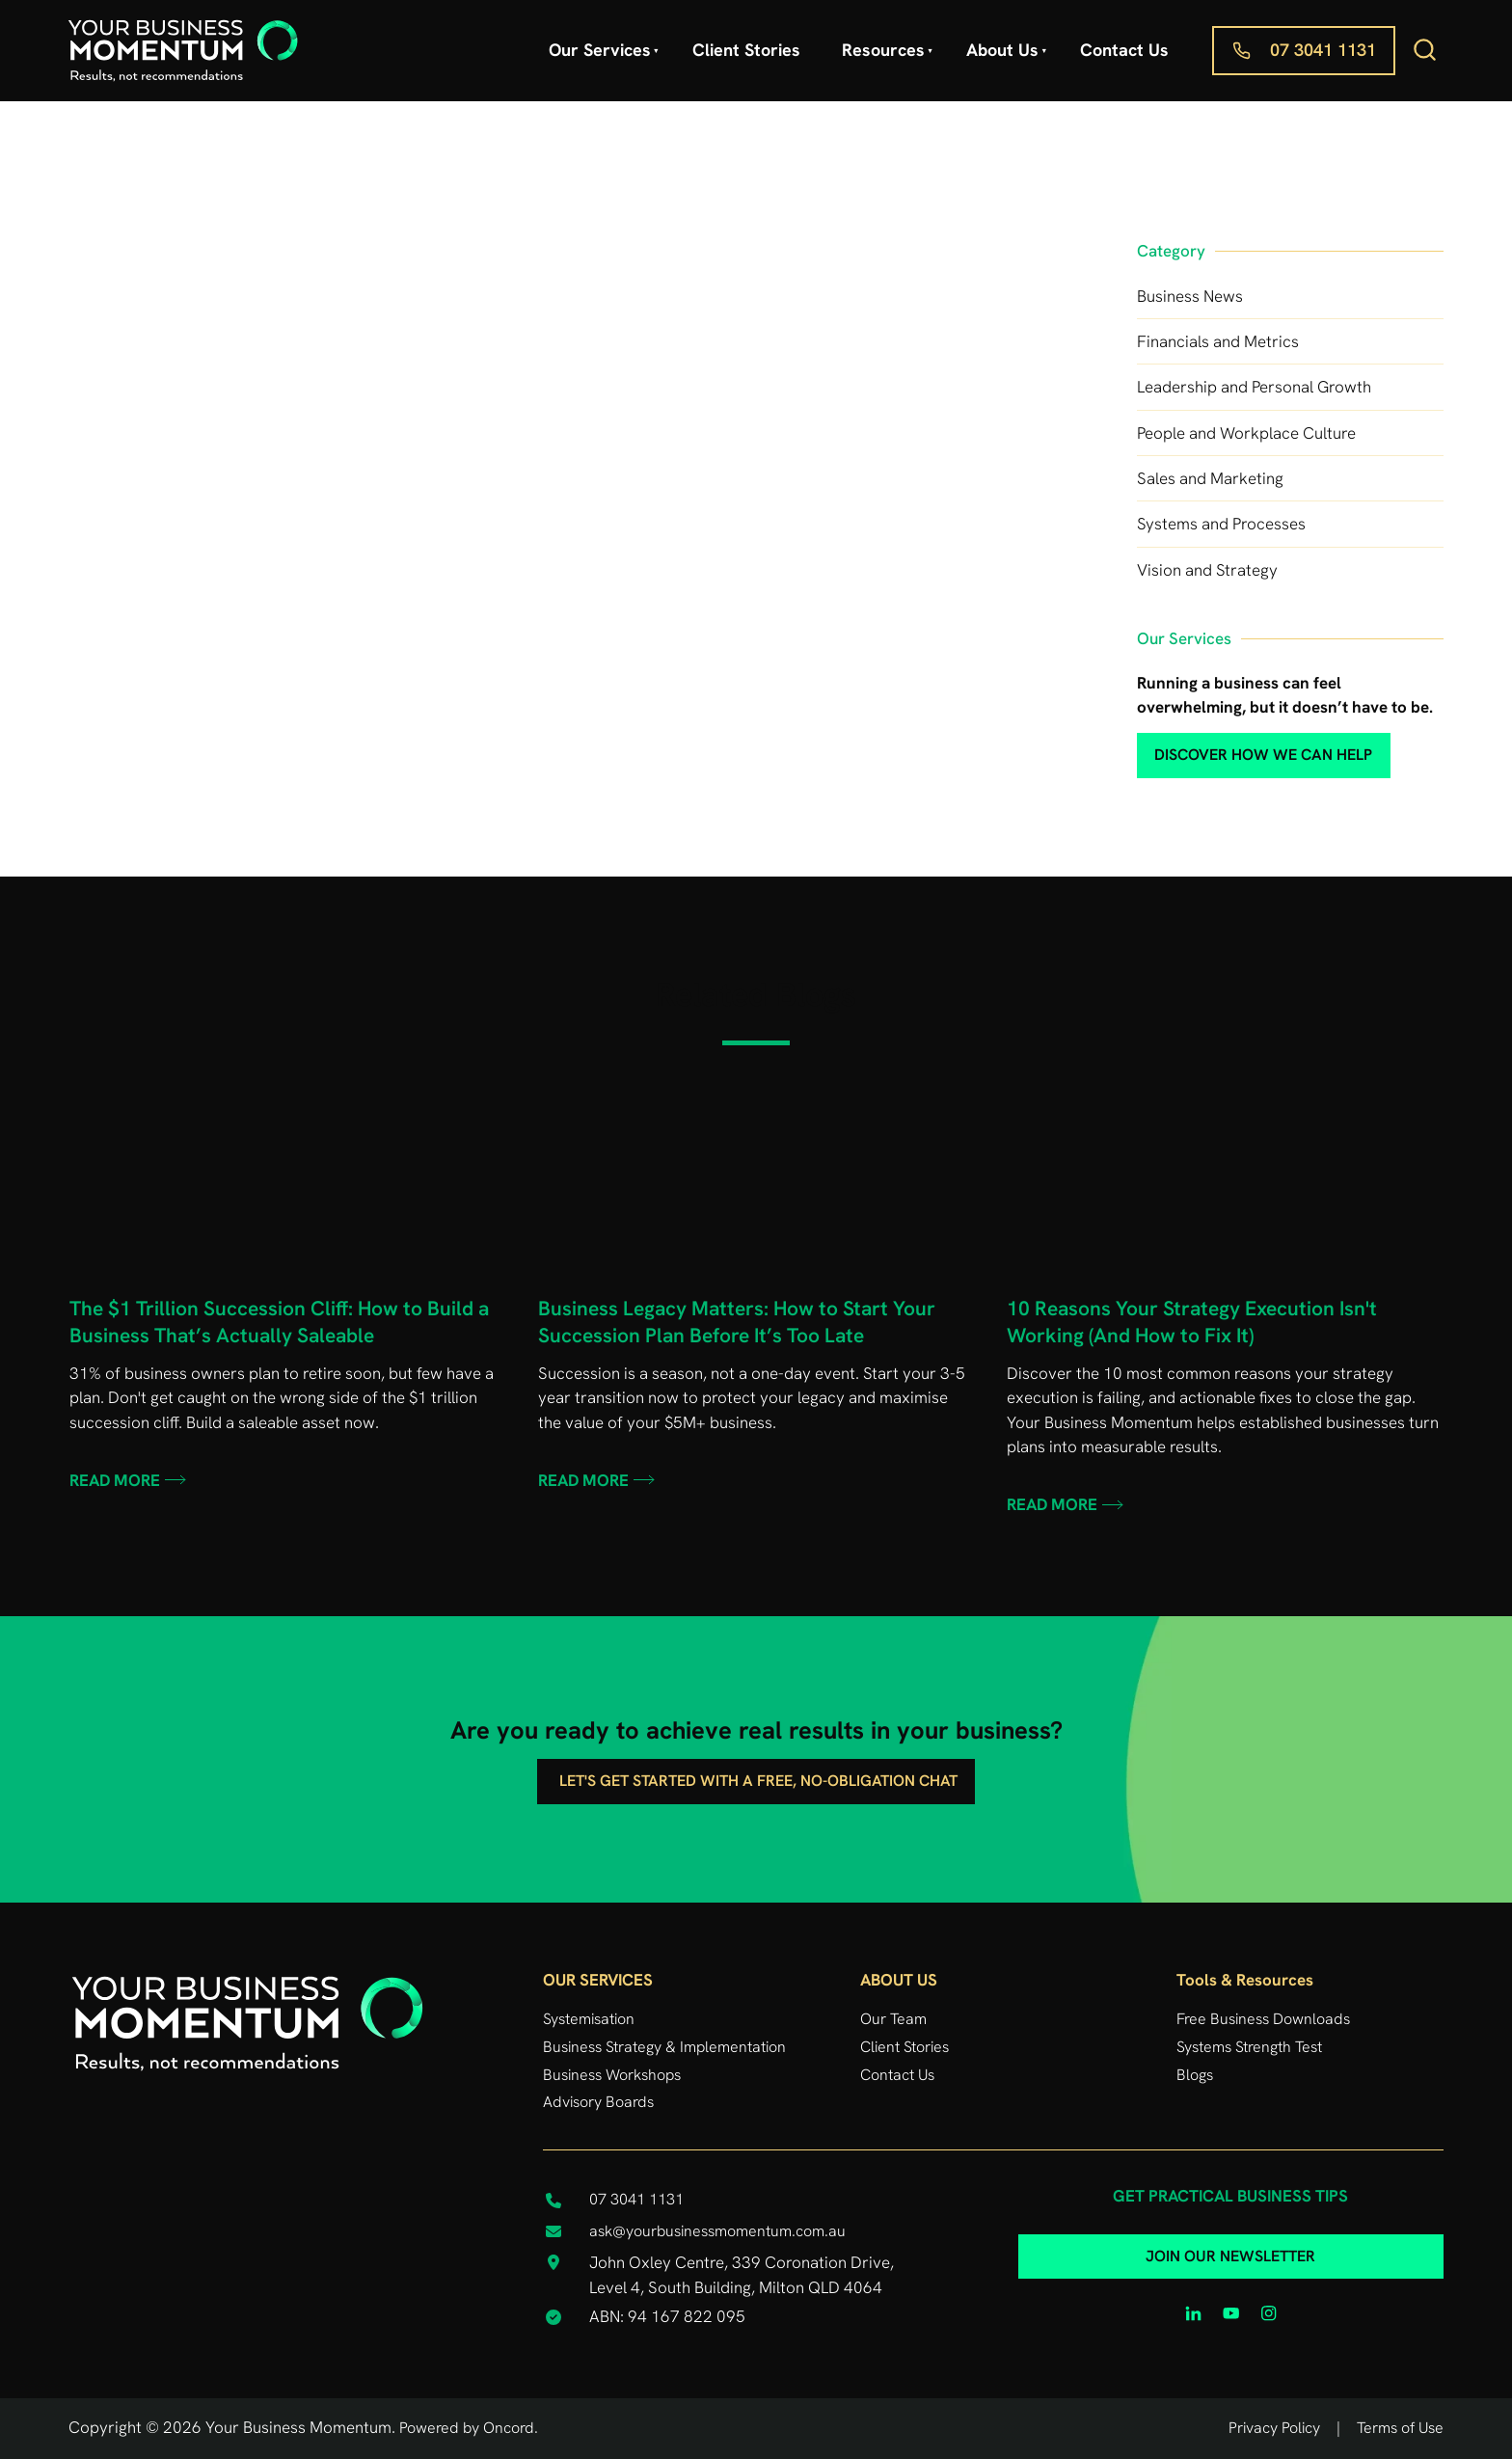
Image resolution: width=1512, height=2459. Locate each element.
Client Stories (746, 50)
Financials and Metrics (1218, 341)
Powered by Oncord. (468, 2428)
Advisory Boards (598, 2102)
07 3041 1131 (1265, 38)
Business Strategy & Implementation (664, 2047)
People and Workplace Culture (1246, 433)
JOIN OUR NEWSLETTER (1230, 2247)
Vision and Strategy (1207, 570)
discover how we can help (1231, 745)
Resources (883, 50)
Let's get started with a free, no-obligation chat (756, 1771)
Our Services (600, 50)
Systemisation (588, 2019)
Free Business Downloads (1263, 2019)
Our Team (893, 2019)
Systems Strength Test (1249, 2047)
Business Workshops (612, 2075)
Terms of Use (1400, 2428)
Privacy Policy (1274, 2428)
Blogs (1194, 2075)
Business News (1190, 296)
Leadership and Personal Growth (1254, 386)
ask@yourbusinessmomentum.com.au (717, 2231)
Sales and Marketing (1210, 478)
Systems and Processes (1221, 523)
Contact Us (1124, 50)
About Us (1002, 50)
